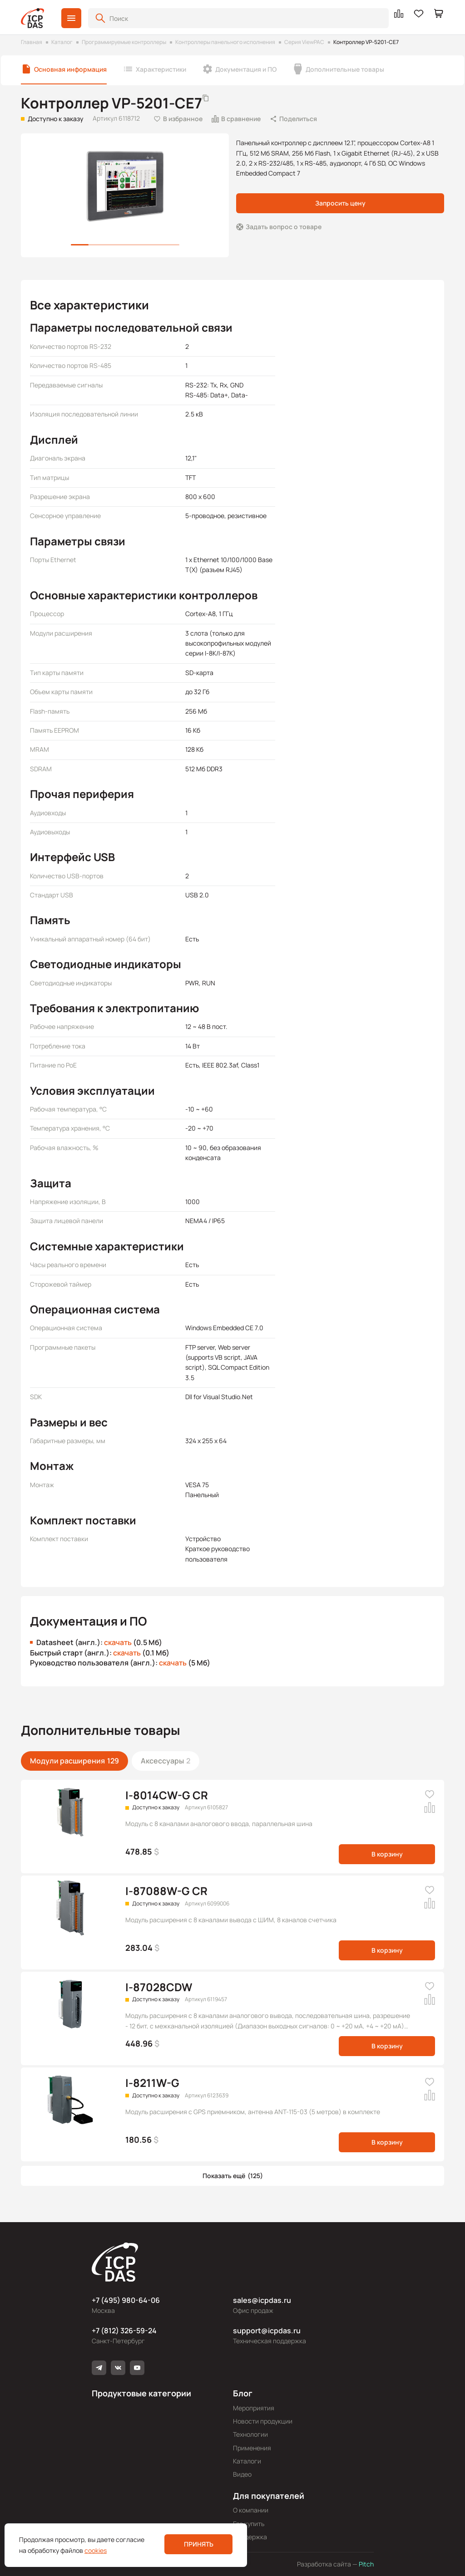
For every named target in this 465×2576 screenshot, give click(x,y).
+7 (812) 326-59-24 (124, 2331)
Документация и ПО (246, 69)
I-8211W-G (152, 2082)
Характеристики (161, 69)
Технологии (250, 2434)
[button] (71, 18)
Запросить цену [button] (340, 203)
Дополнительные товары (345, 69)
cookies (95, 2550)
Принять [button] (198, 2544)
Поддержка (250, 2536)
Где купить (248, 2523)
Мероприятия (253, 2408)
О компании (250, 2510)
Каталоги (247, 2461)
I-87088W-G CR (166, 1890)
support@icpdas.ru (267, 2331)
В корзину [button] (387, 1854)
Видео (242, 2474)
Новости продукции (262, 2421)
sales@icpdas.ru (262, 2300)
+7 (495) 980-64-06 (126, 2300)
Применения (252, 2448)
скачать (118, 1642)
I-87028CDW (158, 1986)
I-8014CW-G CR (166, 1795)
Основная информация (70, 69)
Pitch (365, 2564)
